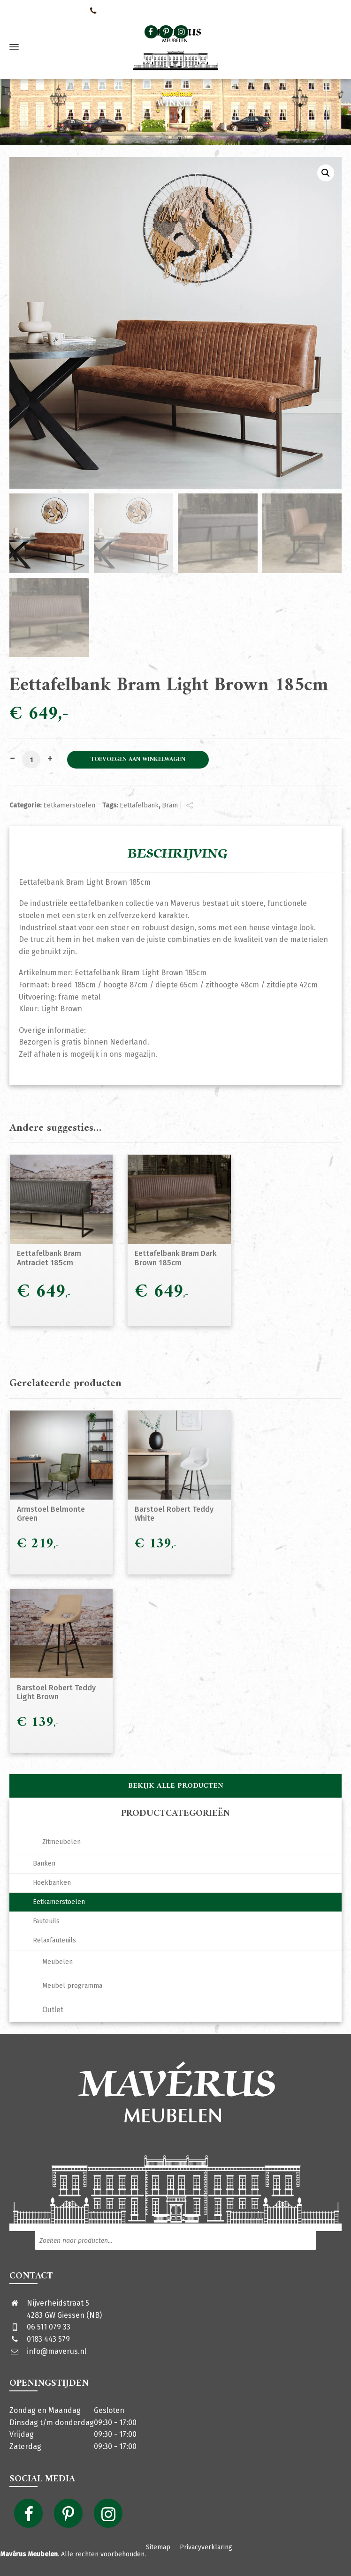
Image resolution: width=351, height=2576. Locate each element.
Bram (170, 805)
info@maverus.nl (56, 2351)
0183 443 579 (48, 2339)
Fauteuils (46, 1921)
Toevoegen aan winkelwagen (138, 759)
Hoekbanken (52, 1883)
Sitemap (158, 2547)
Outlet (52, 2009)
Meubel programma (72, 1986)
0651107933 (108, 10)
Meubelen (57, 1962)
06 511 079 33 (48, 2326)
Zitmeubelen (61, 1842)
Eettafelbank (139, 805)
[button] (325, 172)
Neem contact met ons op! (42, 10)
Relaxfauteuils (54, 1940)
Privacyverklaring (206, 2547)
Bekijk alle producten (175, 1785)
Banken (44, 1863)
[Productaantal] (31, 760)
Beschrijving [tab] (178, 854)
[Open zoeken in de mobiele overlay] (257, 32)
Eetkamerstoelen (69, 805)
